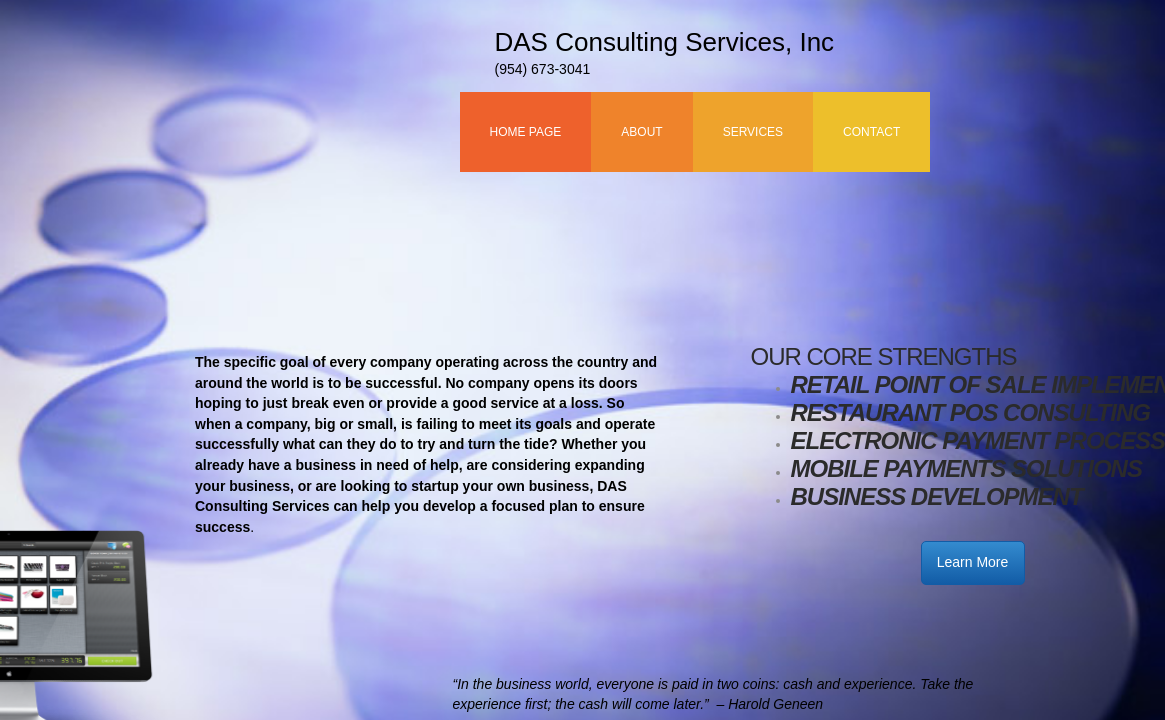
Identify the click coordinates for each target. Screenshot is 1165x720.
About (641, 132)
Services (753, 132)
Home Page (526, 132)
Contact (871, 132)
